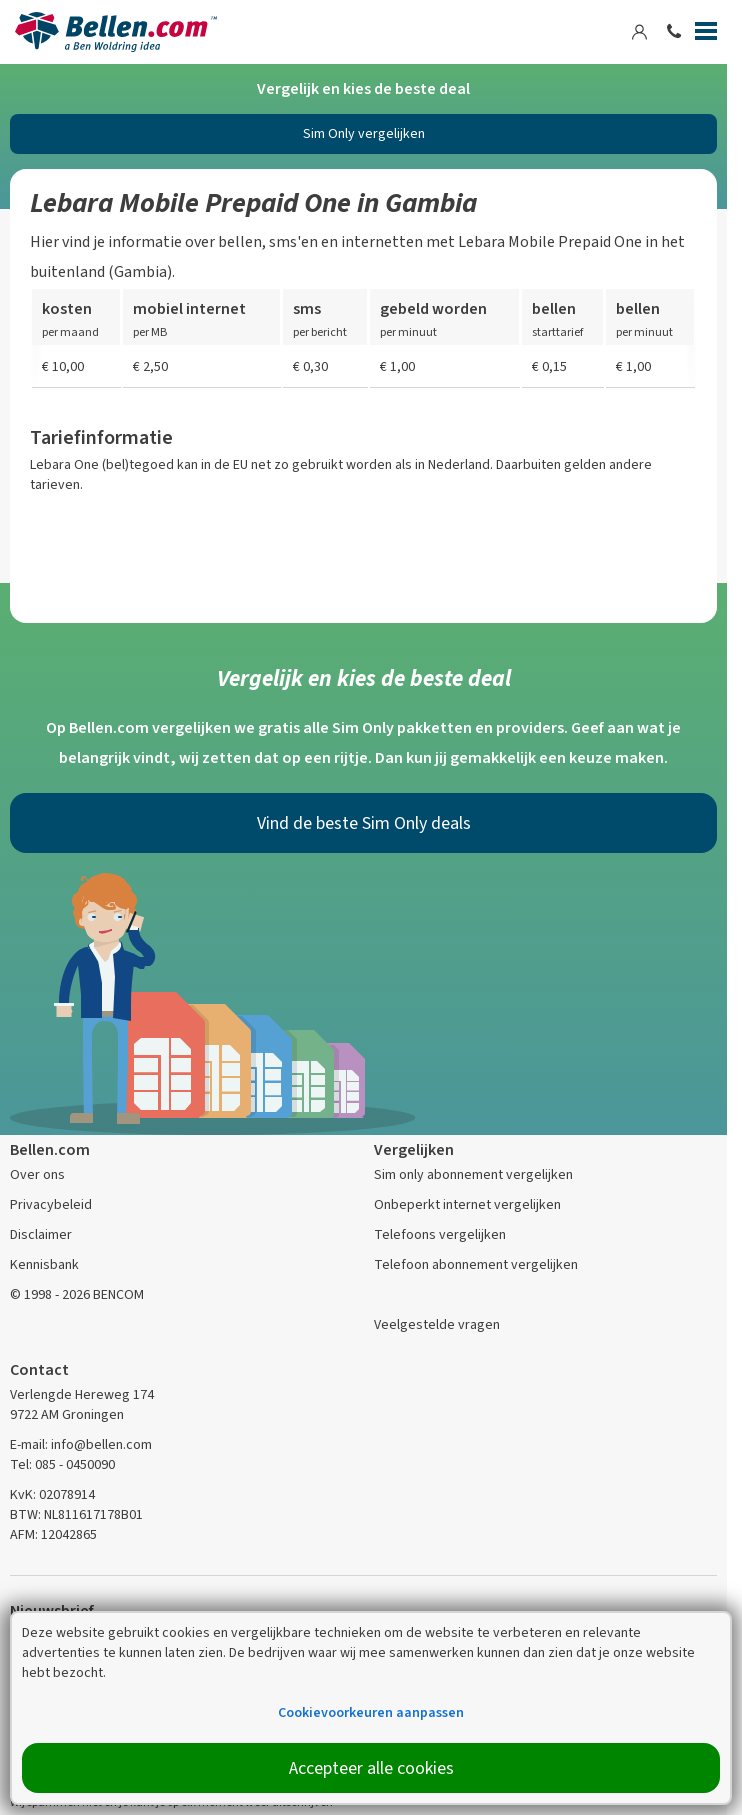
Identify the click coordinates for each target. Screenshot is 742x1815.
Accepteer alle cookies (371, 1768)
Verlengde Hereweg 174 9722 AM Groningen (82, 1404)
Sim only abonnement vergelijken (473, 1174)
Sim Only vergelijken (364, 133)
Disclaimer (41, 1234)
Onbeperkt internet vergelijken (467, 1204)
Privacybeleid (51, 1204)
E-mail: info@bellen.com (81, 1444)
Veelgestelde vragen (437, 1324)
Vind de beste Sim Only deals (364, 823)
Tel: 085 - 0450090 (62, 1464)
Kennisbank (44, 1264)
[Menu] (706, 35)
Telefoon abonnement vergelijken (476, 1264)
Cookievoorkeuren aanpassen (371, 1712)
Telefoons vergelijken (440, 1234)
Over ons (37, 1174)
